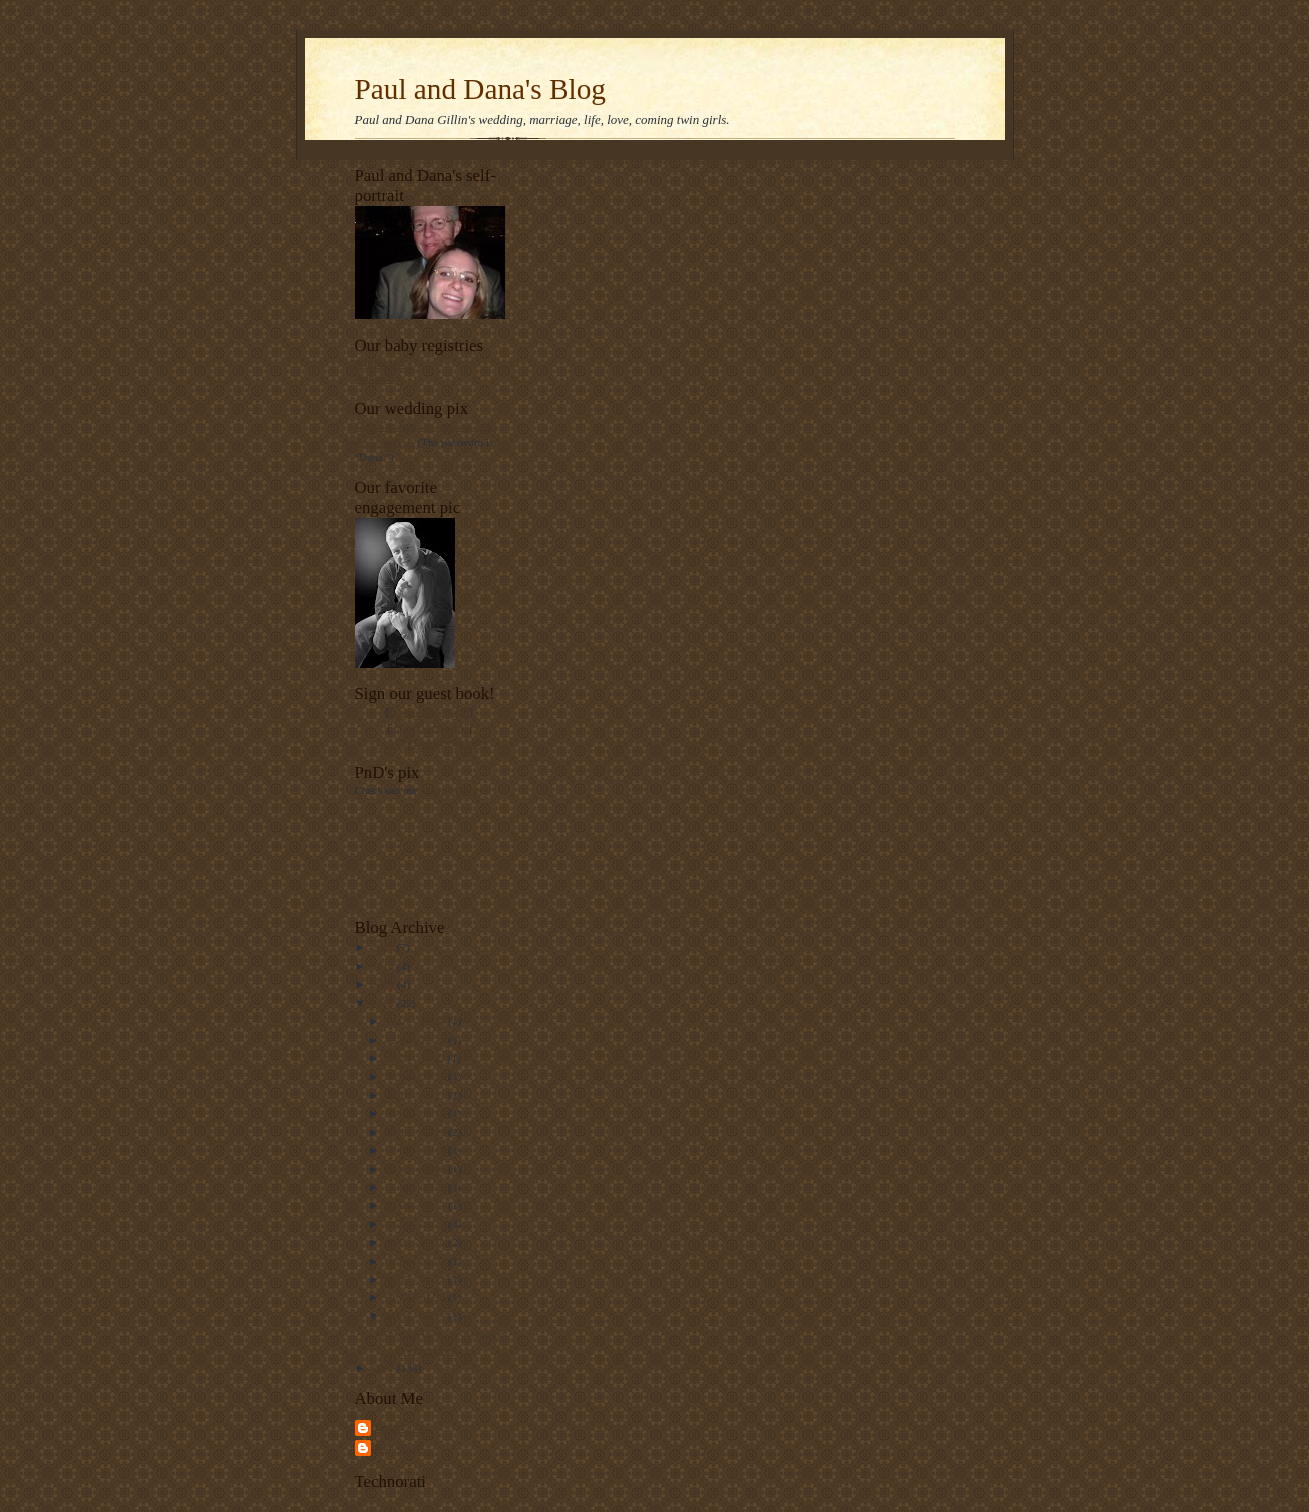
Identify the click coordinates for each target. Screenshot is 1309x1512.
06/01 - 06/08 (416, 1169)
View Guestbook (429, 711)
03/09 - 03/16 (416, 1242)
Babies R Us (384, 363)
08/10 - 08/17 (416, 1095)
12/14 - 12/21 (416, 1040)
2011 (384, 947)
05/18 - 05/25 (416, 1187)
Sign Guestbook (430, 727)
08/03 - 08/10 (416, 1113)
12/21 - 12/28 (416, 1021)
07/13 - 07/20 (416, 1132)
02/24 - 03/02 (416, 1261)
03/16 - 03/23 (416, 1224)
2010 (384, 966)
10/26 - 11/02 (416, 1058)
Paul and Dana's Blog (480, 89)
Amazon (375, 378)
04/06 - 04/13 (416, 1205)
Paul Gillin (399, 1447)
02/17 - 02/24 (416, 1279)
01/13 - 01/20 (416, 1297)
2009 (384, 984)
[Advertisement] (415, 856)
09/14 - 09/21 (416, 1076)
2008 (384, 1003)
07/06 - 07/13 (416, 1150)
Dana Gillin (401, 1427)
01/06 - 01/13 (416, 1316)
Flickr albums (452, 790)
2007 (384, 1368)
